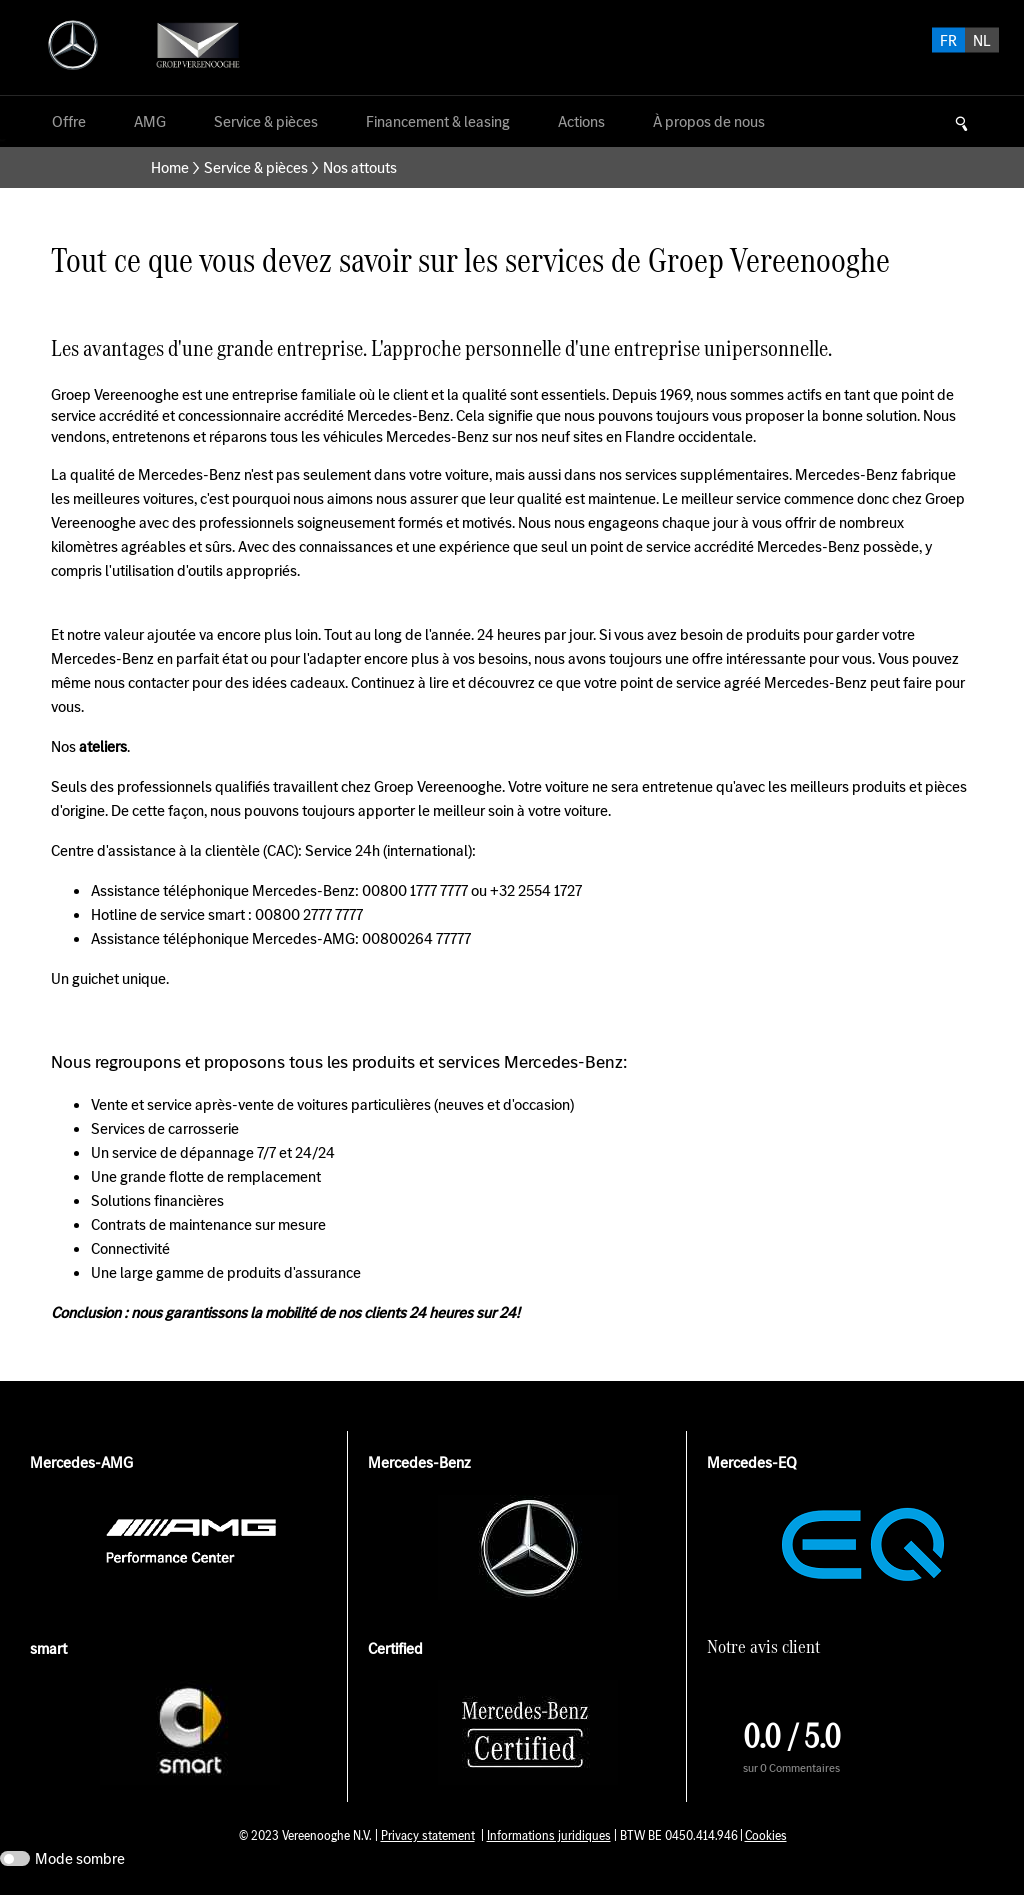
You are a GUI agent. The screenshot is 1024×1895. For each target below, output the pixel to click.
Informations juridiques (549, 1835)
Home (170, 167)
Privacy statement (428, 1835)
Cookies (766, 1835)
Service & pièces (256, 167)
